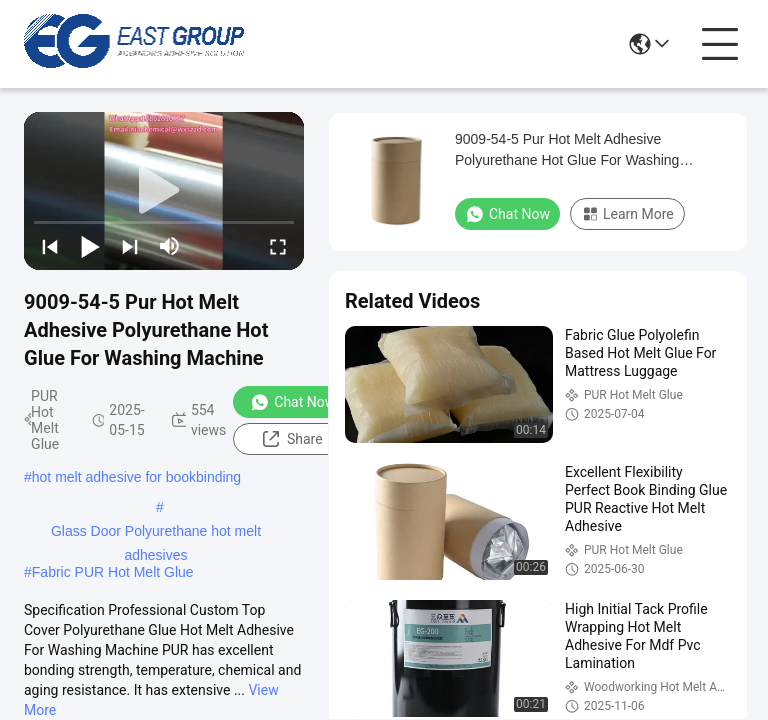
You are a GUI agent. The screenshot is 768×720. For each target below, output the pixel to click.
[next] (130, 246)
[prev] (50, 246)
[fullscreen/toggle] (278, 246)
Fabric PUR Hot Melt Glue (113, 572)
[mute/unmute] (170, 246)
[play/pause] (90, 246)
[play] (164, 191)
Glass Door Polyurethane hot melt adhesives (156, 533)
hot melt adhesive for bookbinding (136, 477)
